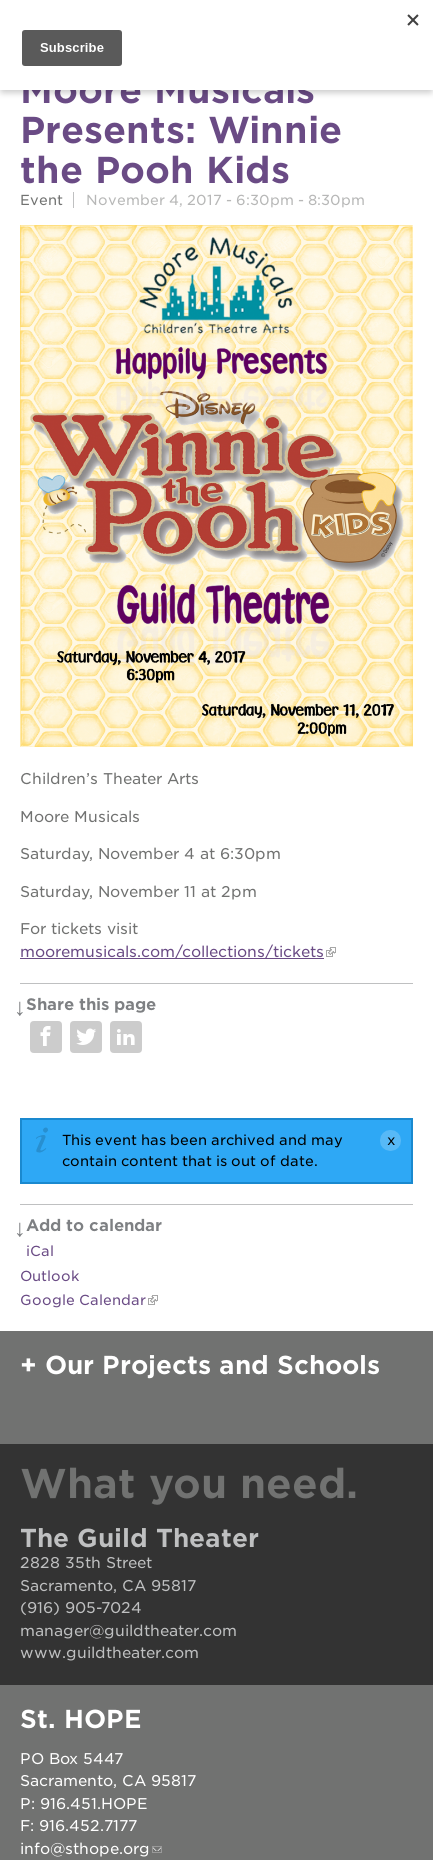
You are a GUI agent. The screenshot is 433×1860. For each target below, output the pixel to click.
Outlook (49, 1276)
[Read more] (216, 489)
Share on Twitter (86, 1037)
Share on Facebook (46, 1037)
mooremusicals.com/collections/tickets (172, 952)
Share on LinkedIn (126, 1037)
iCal (40, 1251)
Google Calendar (83, 1300)
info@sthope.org (85, 1849)
